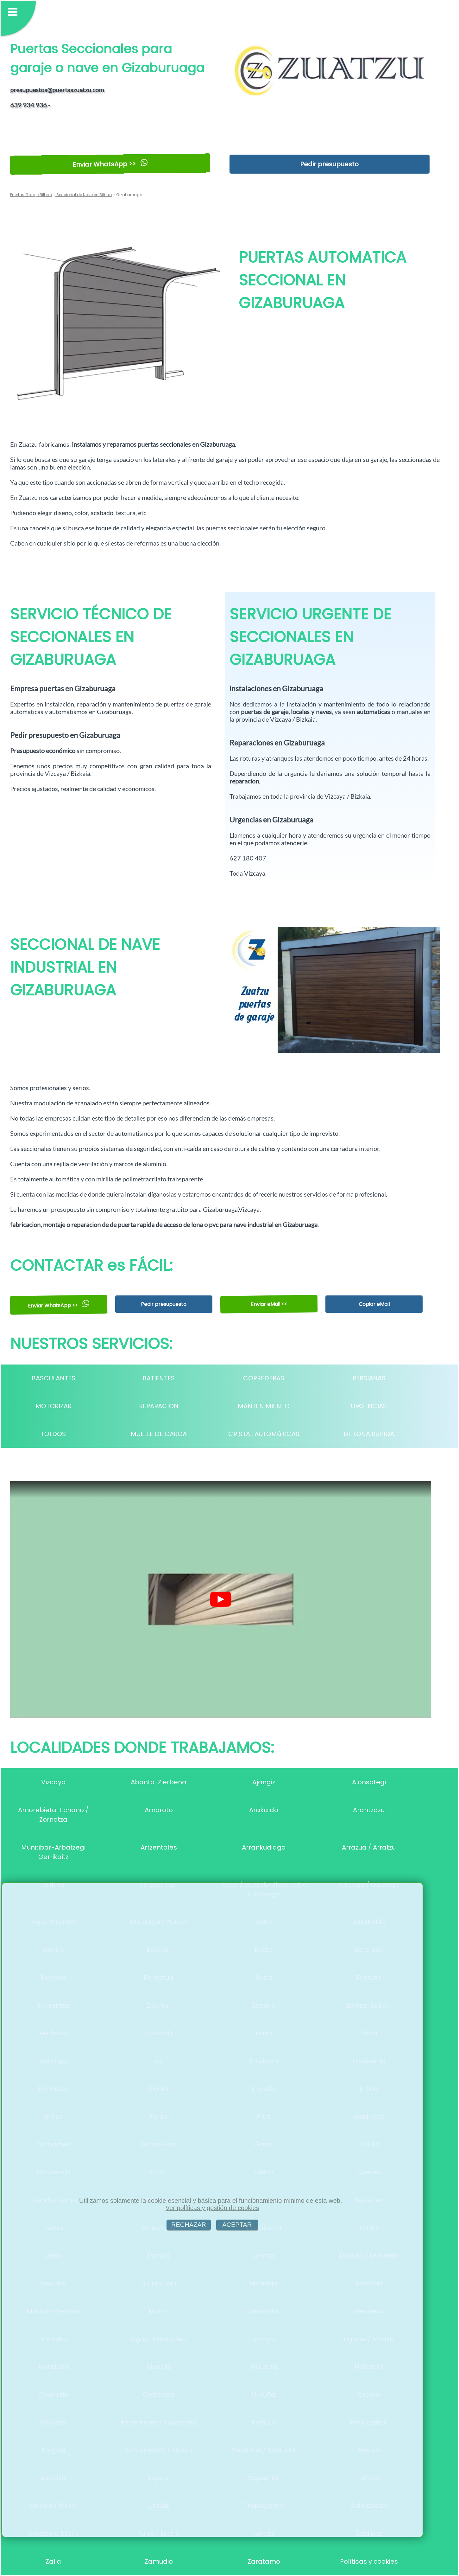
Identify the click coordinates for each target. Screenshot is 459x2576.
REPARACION (159, 1406)
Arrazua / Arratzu (369, 1847)
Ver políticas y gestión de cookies (212, 2207)
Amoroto (159, 1810)
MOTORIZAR (53, 1406)
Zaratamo (264, 2561)
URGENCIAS (369, 1406)
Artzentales (159, 1847)
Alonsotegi (369, 1782)
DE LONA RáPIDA (368, 1433)
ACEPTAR (237, 2224)
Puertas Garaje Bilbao (31, 194)
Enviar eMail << (269, 1304)
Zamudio (159, 2561)
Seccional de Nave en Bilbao (83, 194)
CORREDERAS (263, 1378)
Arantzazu (369, 1810)
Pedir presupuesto (329, 164)
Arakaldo (263, 1810)
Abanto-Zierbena (158, 1782)
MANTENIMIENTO (264, 1406)
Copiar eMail (374, 1304)
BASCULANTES (53, 1378)
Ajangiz (263, 1782)
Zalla (53, 2561)
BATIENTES (158, 1378)
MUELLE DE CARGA (159, 1433)
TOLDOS (53, 1433)
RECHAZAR (188, 2224)
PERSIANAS (369, 1378)
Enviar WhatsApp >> (110, 164)
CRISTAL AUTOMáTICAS (263, 1433)
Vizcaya (53, 1782)
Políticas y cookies (369, 2561)
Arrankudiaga (264, 1847)
